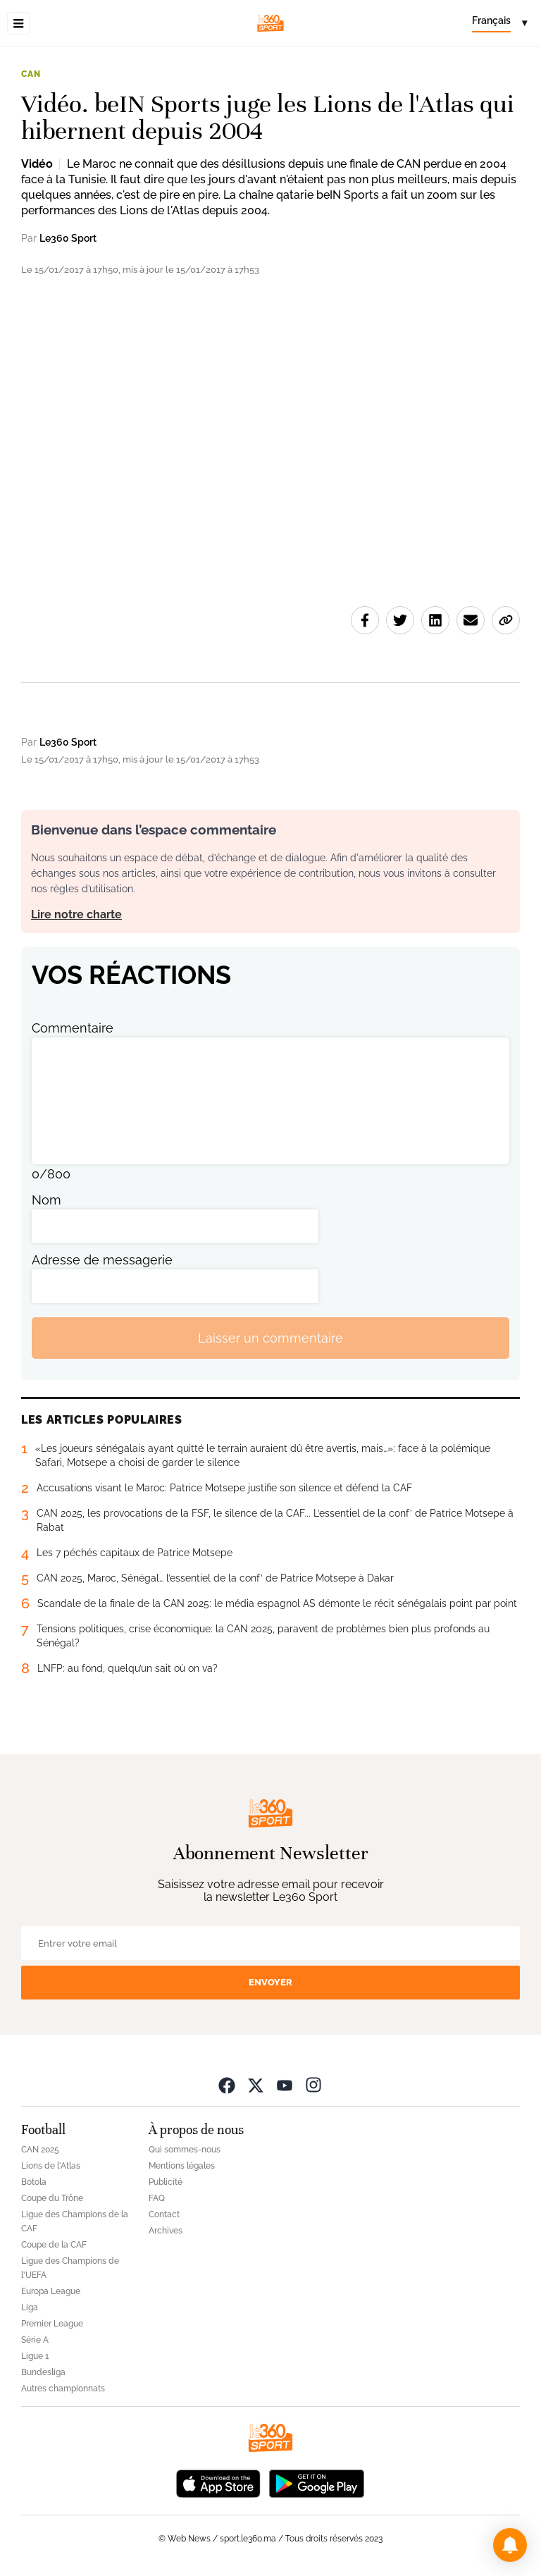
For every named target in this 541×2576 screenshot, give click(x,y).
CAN (31, 74)
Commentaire (72, 1028)
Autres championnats (63, 2388)
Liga (29, 2307)
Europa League (50, 2291)
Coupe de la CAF (54, 2245)
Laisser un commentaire (270, 1338)
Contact (164, 2214)
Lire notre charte (76, 914)
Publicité (165, 2182)
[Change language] (499, 23)
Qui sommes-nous (184, 2150)
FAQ (157, 2198)
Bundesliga (43, 2372)
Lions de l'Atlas (50, 2166)
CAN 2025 (40, 2150)
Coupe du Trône (52, 2198)
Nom (46, 1200)
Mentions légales (182, 2166)
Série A (35, 2340)
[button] (510, 2545)
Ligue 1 (35, 2356)
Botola (33, 2182)
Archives (165, 2231)
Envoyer (270, 1982)
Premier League (52, 2324)
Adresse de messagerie (102, 1259)
